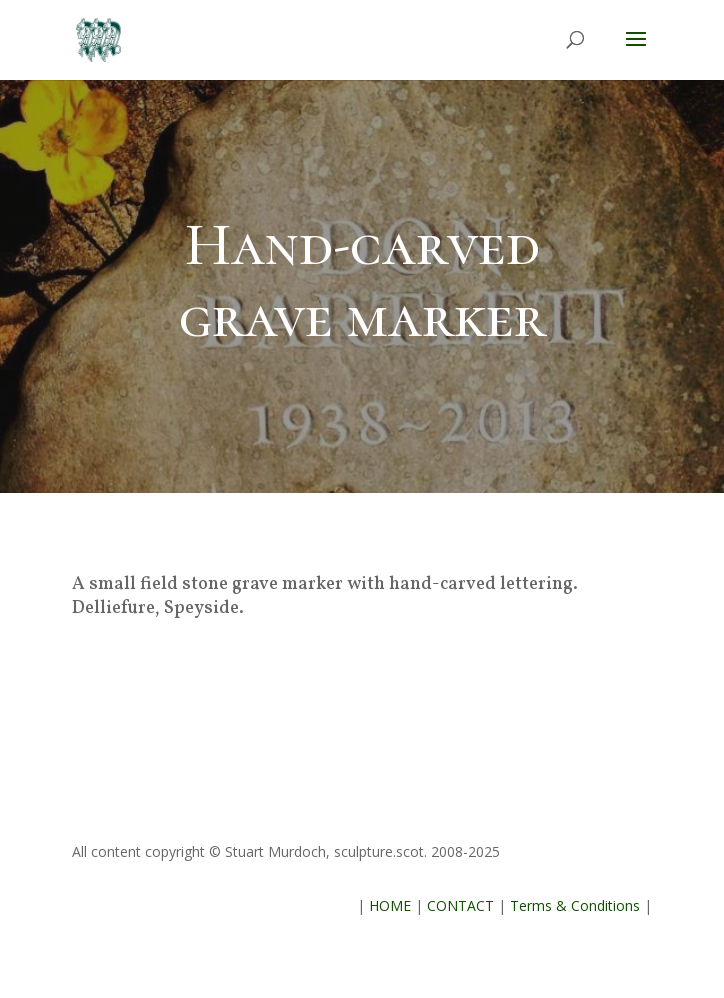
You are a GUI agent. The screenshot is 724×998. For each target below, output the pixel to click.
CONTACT (460, 905)
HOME (390, 905)
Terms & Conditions (575, 905)
